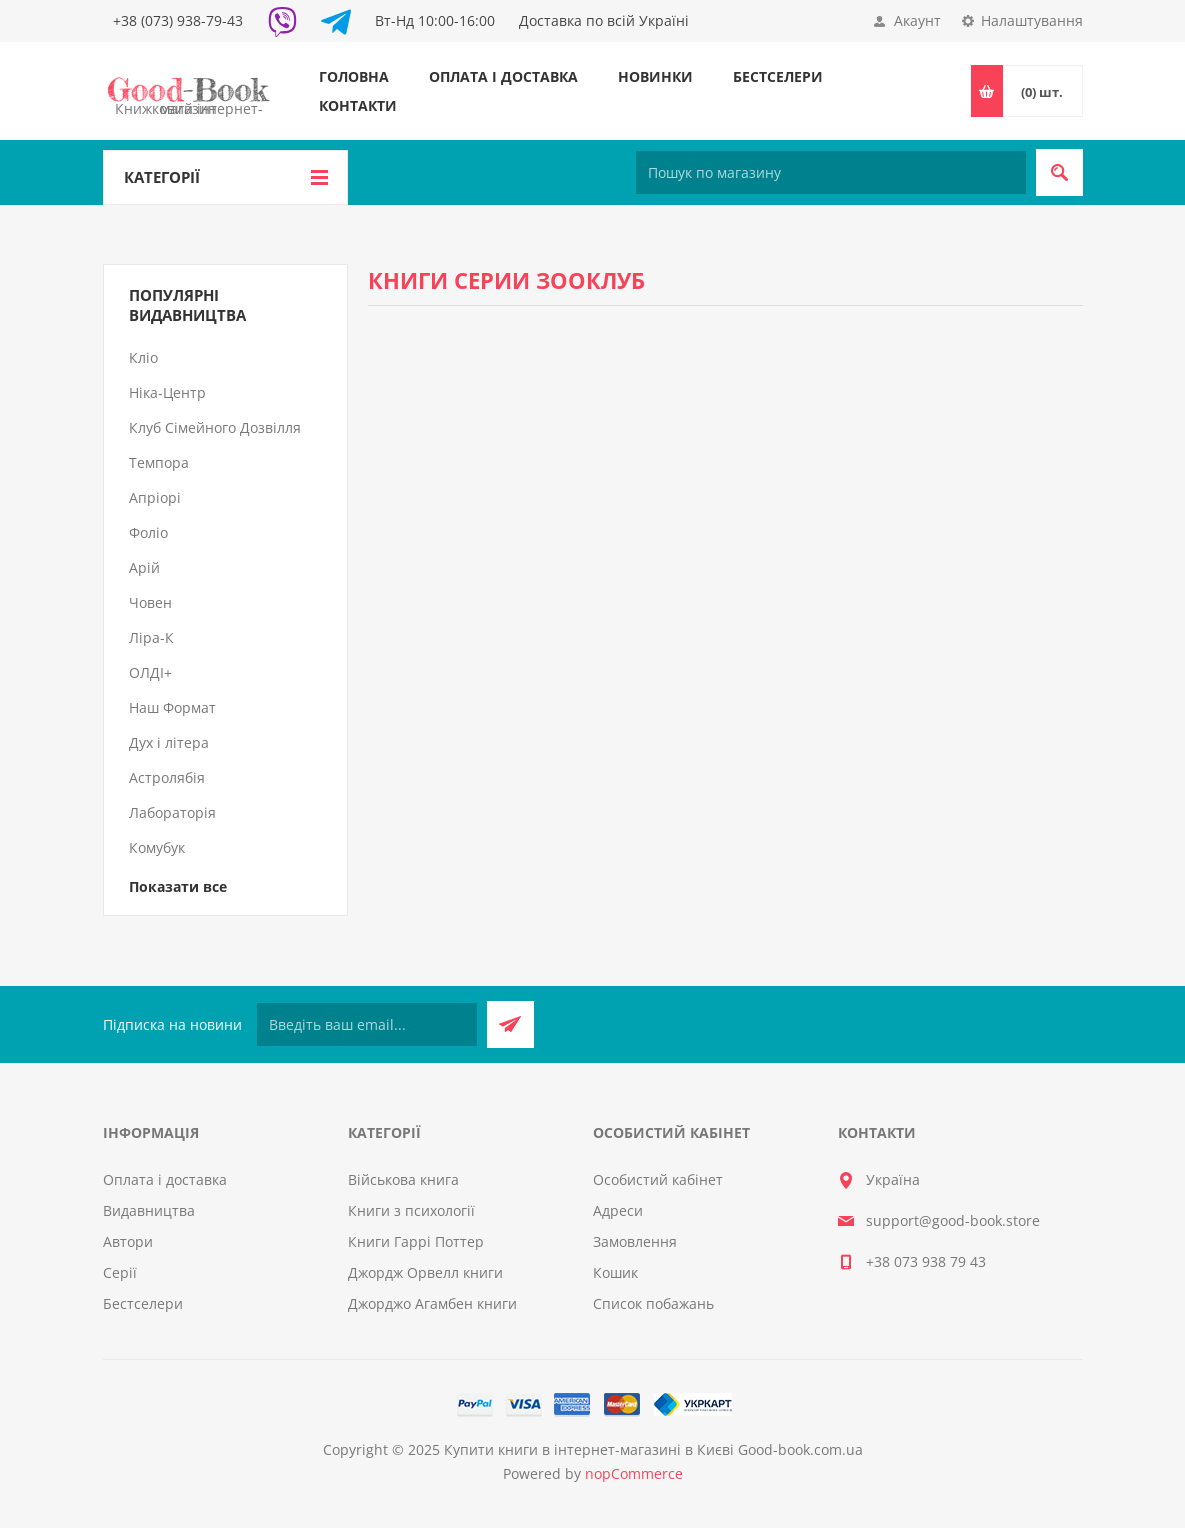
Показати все (178, 886)
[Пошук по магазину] (831, 172)
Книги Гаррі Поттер (416, 1241)
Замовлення (635, 1241)
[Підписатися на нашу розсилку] (367, 1024)
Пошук (1059, 172)
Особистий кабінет (658, 1179)
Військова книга (403, 1179)
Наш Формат (172, 707)
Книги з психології (411, 1210)
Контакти (358, 105)
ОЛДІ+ (150, 672)
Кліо (143, 357)
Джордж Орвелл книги (425, 1272)
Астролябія (167, 777)
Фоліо (148, 532)
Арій (144, 567)
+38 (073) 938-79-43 (178, 20)
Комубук (157, 847)
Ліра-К (151, 637)
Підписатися (510, 1024)
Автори (128, 1241)
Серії (120, 1272)
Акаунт (917, 20)
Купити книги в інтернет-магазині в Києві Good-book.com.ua (653, 1449)
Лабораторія (172, 812)
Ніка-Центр (167, 392)
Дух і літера (169, 742)
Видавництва (149, 1210)
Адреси (618, 1210)
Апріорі (155, 497)
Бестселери (778, 76)
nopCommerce (634, 1473)
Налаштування (1032, 20)
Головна (354, 76)
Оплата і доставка (503, 76)
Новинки (655, 76)
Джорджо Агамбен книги (432, 1303)
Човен (150, 602)
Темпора (159, 462)
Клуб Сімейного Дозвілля (215, 427)
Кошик (615, 1272)
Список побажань (653, 1303)
